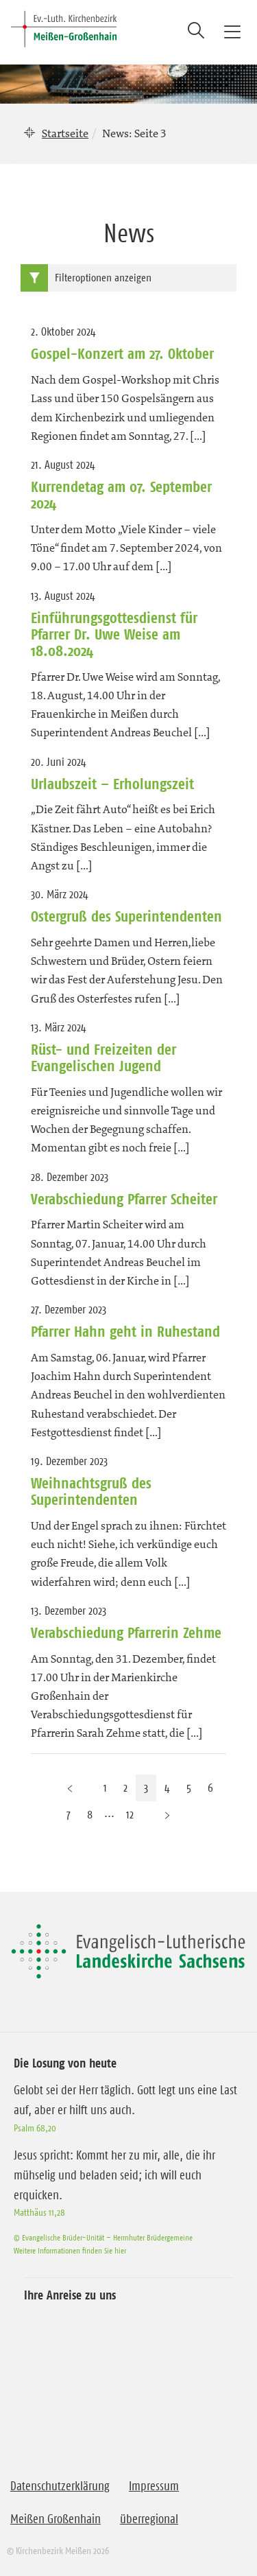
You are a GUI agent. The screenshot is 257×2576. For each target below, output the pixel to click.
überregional (149, 2519)
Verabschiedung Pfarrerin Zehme (126, 1632)
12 (130, 1814)
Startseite (65, 133)
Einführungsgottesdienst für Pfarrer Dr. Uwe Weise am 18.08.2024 (114, 634)
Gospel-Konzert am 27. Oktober (122, 353)
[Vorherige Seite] (70, 1788)
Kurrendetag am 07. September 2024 (121, 494)
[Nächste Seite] (167, 1814)
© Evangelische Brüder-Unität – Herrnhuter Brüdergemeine (103, 2237)
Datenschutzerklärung (60, 2486)
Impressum (154, 2486)
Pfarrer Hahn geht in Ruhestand (125, 1331)
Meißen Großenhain (55, 2519)
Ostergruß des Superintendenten (126, 916)
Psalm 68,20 (35, 2128)
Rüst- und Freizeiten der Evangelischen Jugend (103, 1057)
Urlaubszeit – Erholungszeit (112, 783)
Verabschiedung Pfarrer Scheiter (124, 1199)
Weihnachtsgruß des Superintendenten (91, 1491)
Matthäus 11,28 (39, 2212)
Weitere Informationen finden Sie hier (70, 2250)
